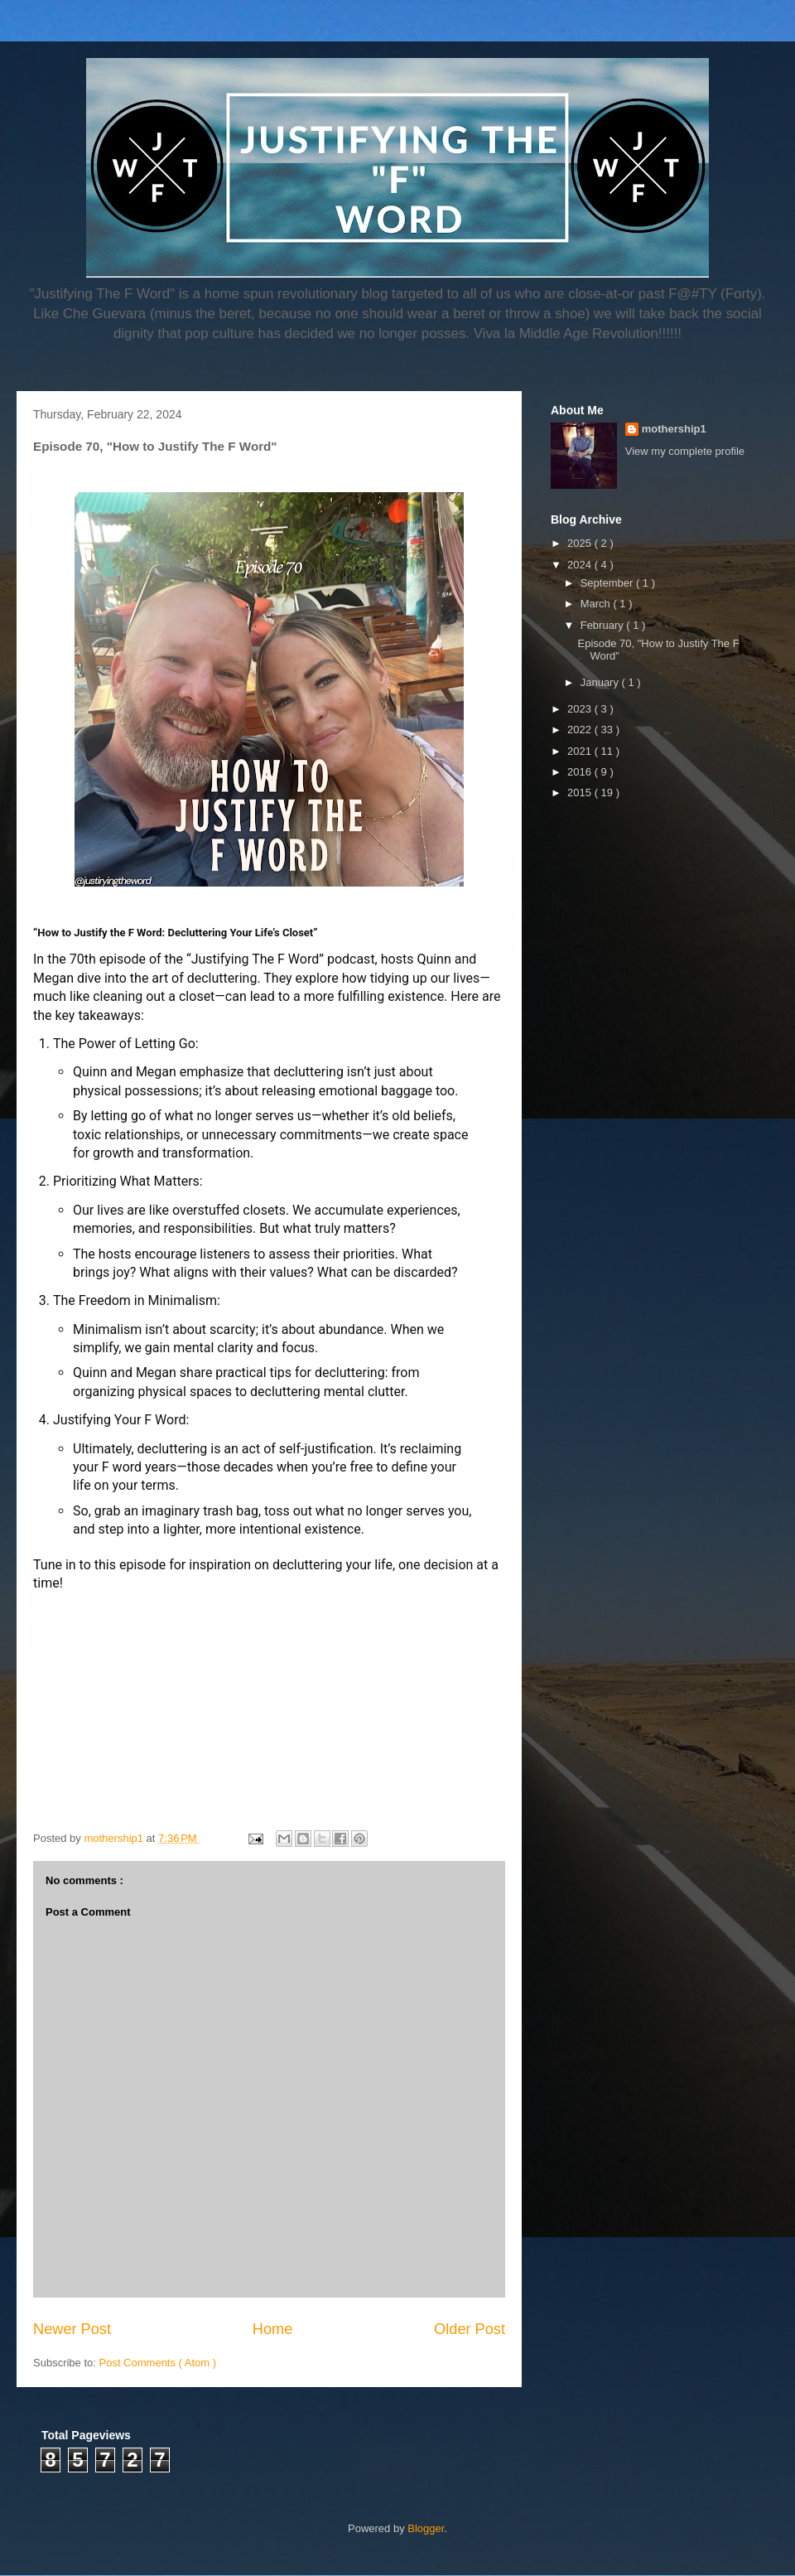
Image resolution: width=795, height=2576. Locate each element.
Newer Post (72, 2329)
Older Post (469, 2329)
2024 (581, 564)
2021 (581, 751)
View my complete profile (684, 451)
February (604, 625)
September (608, 583)
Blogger (425, 2528)
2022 (581, 729)
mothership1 (674, 429)
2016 (581, 772)
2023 (581, 709)
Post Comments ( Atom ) (158, 2362)
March (597, 603)
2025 (581, 543)
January (601, 682)
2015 (581, 792)
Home (273, 2329)
